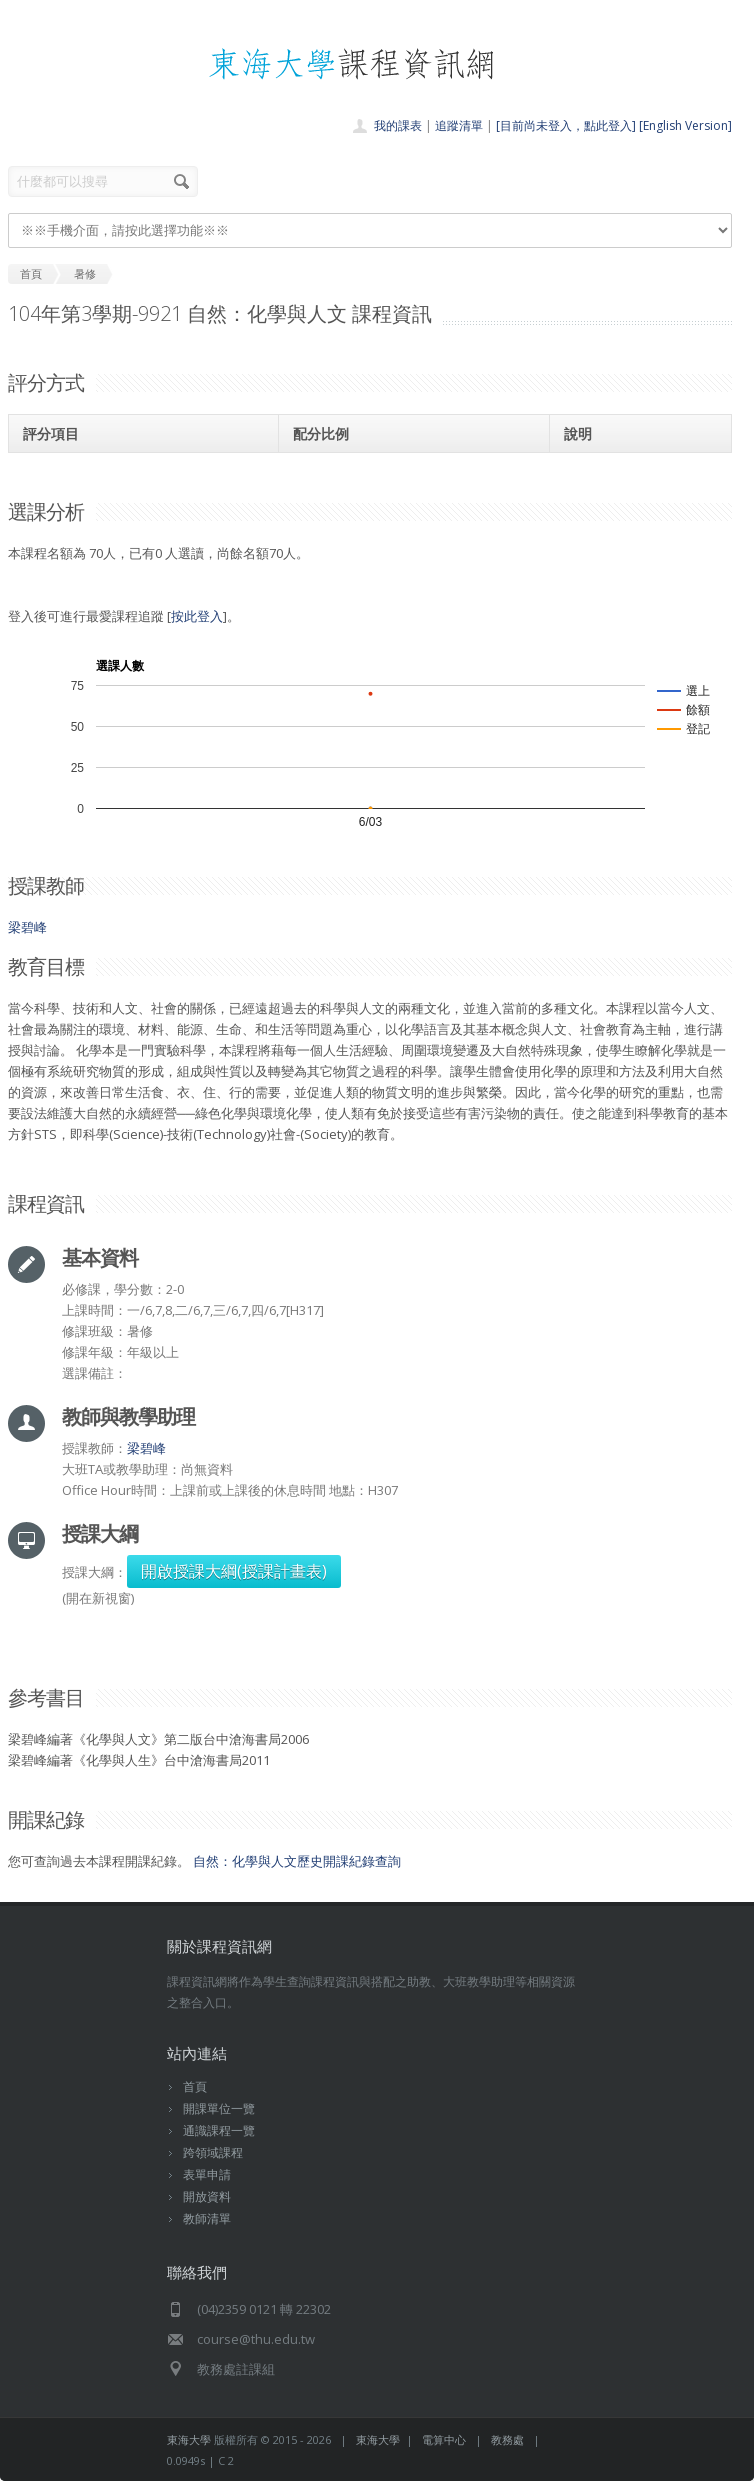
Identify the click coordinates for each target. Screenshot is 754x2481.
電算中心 (444, 2439)
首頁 (195, 2086)
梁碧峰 (27, 927)
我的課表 (398, 125)
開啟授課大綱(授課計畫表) (234, 1571)
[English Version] (685, 125)
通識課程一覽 (219, 2130)
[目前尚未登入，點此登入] (566, 125)
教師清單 (207, 2218)
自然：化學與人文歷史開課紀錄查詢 (297, 1861)
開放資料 (207, 2196)
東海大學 (189, 2439)
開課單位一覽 (219, 2108)
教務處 (507, 2439)
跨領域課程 (213, 2152)
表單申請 (207, 2174)
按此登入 (197, 616)
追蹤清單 (459, 125)
